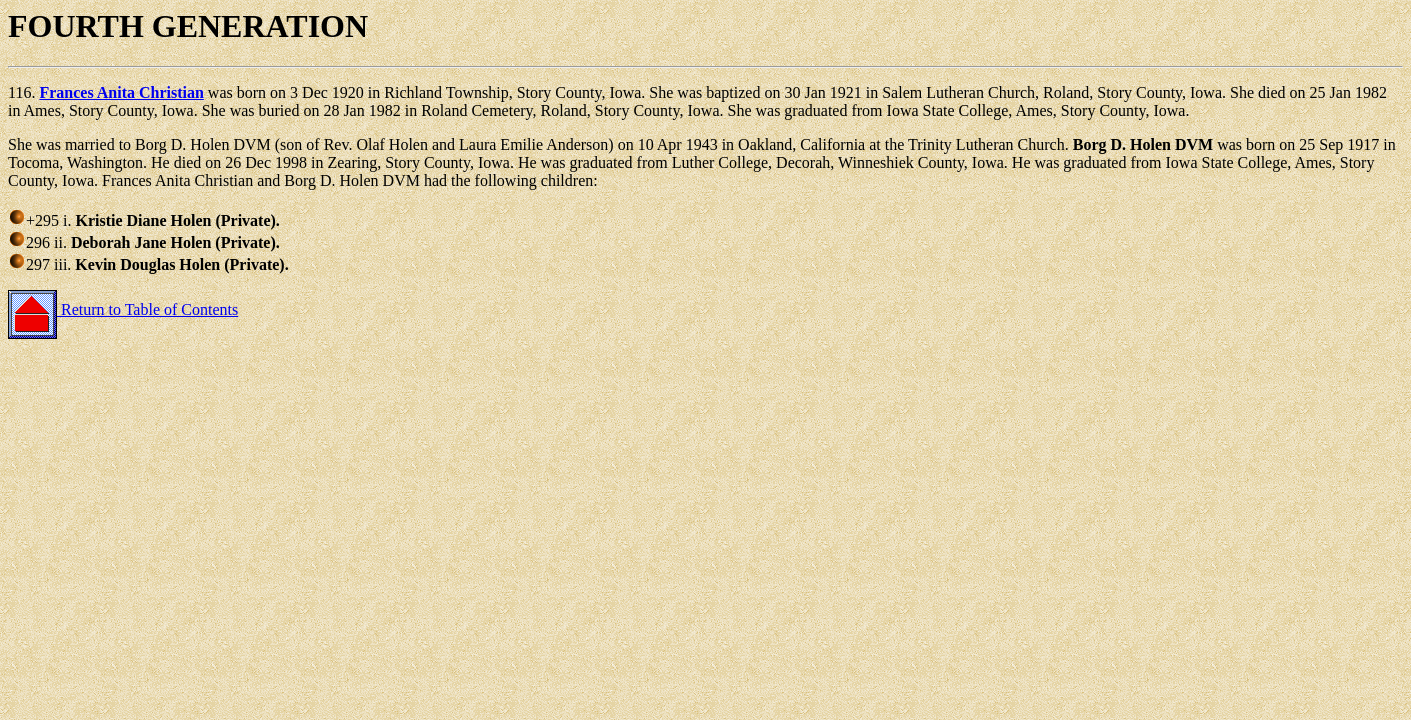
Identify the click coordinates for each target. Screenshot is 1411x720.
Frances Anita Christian (121, 92)
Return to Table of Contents (123, 309)
